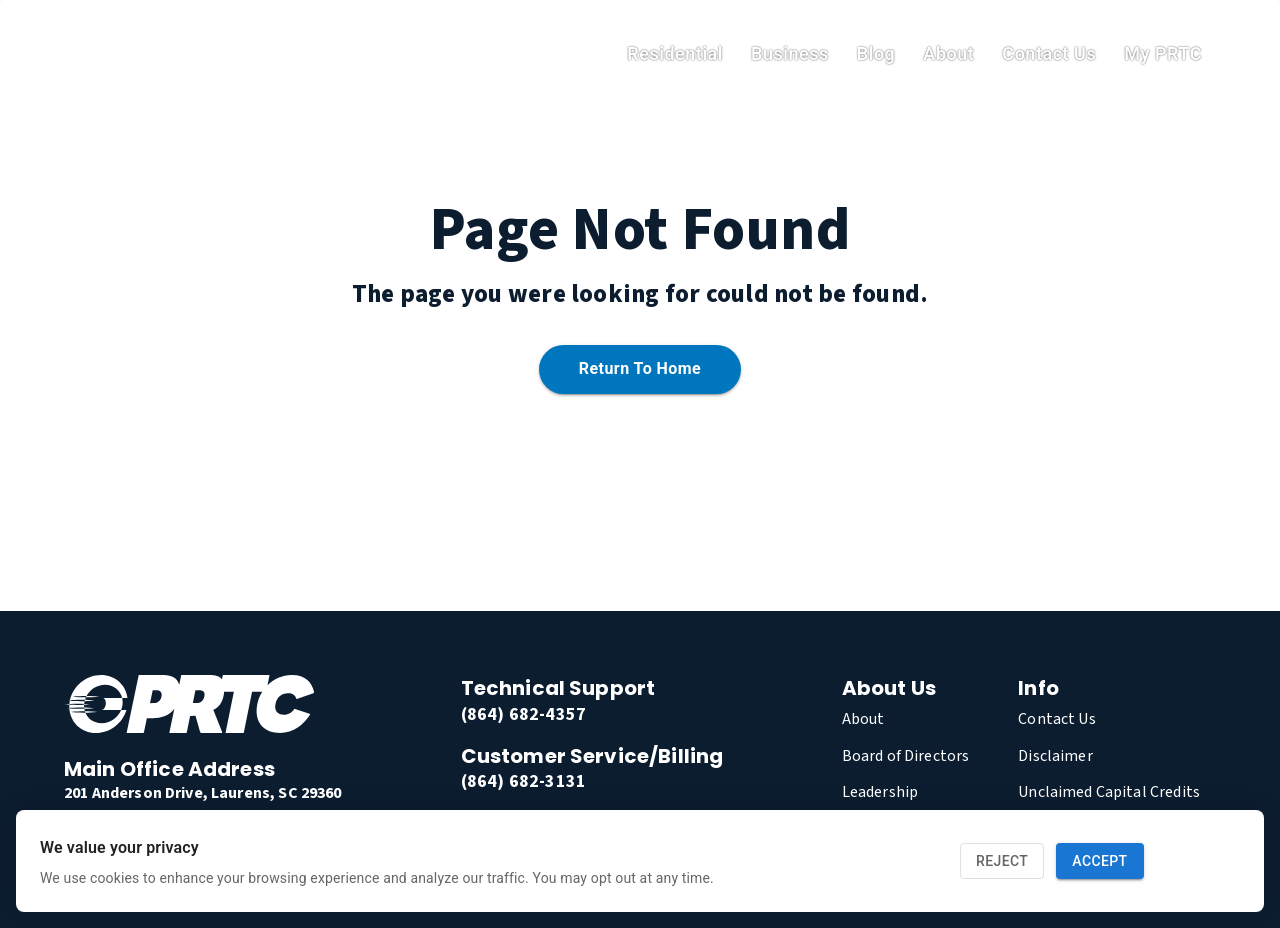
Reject (1002, 861)
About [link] (948, 54)
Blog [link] (876, 54)
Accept (1099, 861)
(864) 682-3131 (523, 781)
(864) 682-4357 (523, 714)
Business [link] (790, 54)
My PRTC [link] (1163, 54)
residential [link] (675, 54)
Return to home (640, 369)
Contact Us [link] (1049, 54)
